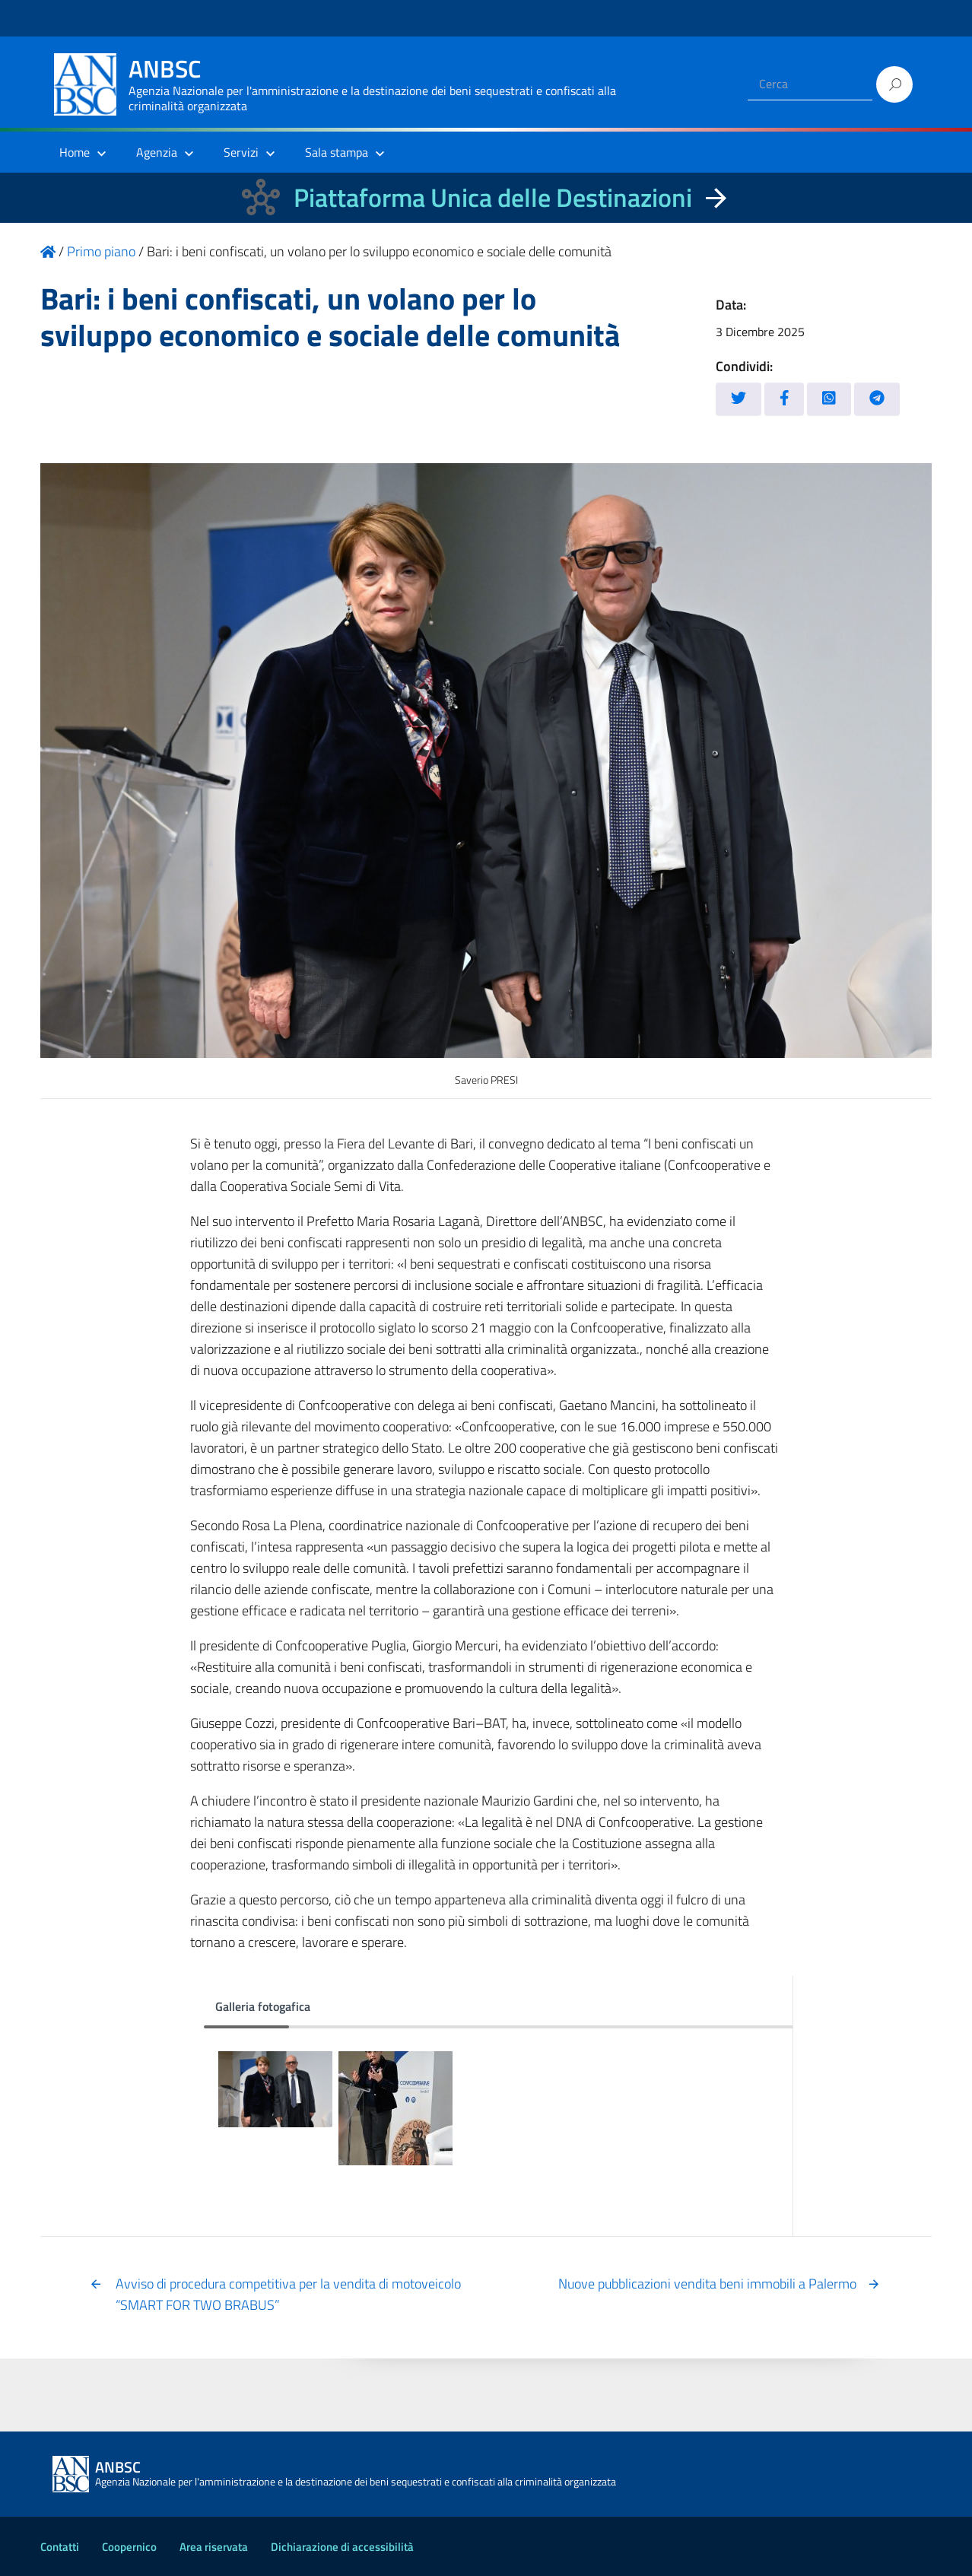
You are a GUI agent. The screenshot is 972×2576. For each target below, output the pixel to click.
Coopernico (129, 2546)
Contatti (59, 2546)
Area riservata (213, 2546)
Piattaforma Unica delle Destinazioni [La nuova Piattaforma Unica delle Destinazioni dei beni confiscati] (493, 197)
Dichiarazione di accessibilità (342, 2546)
